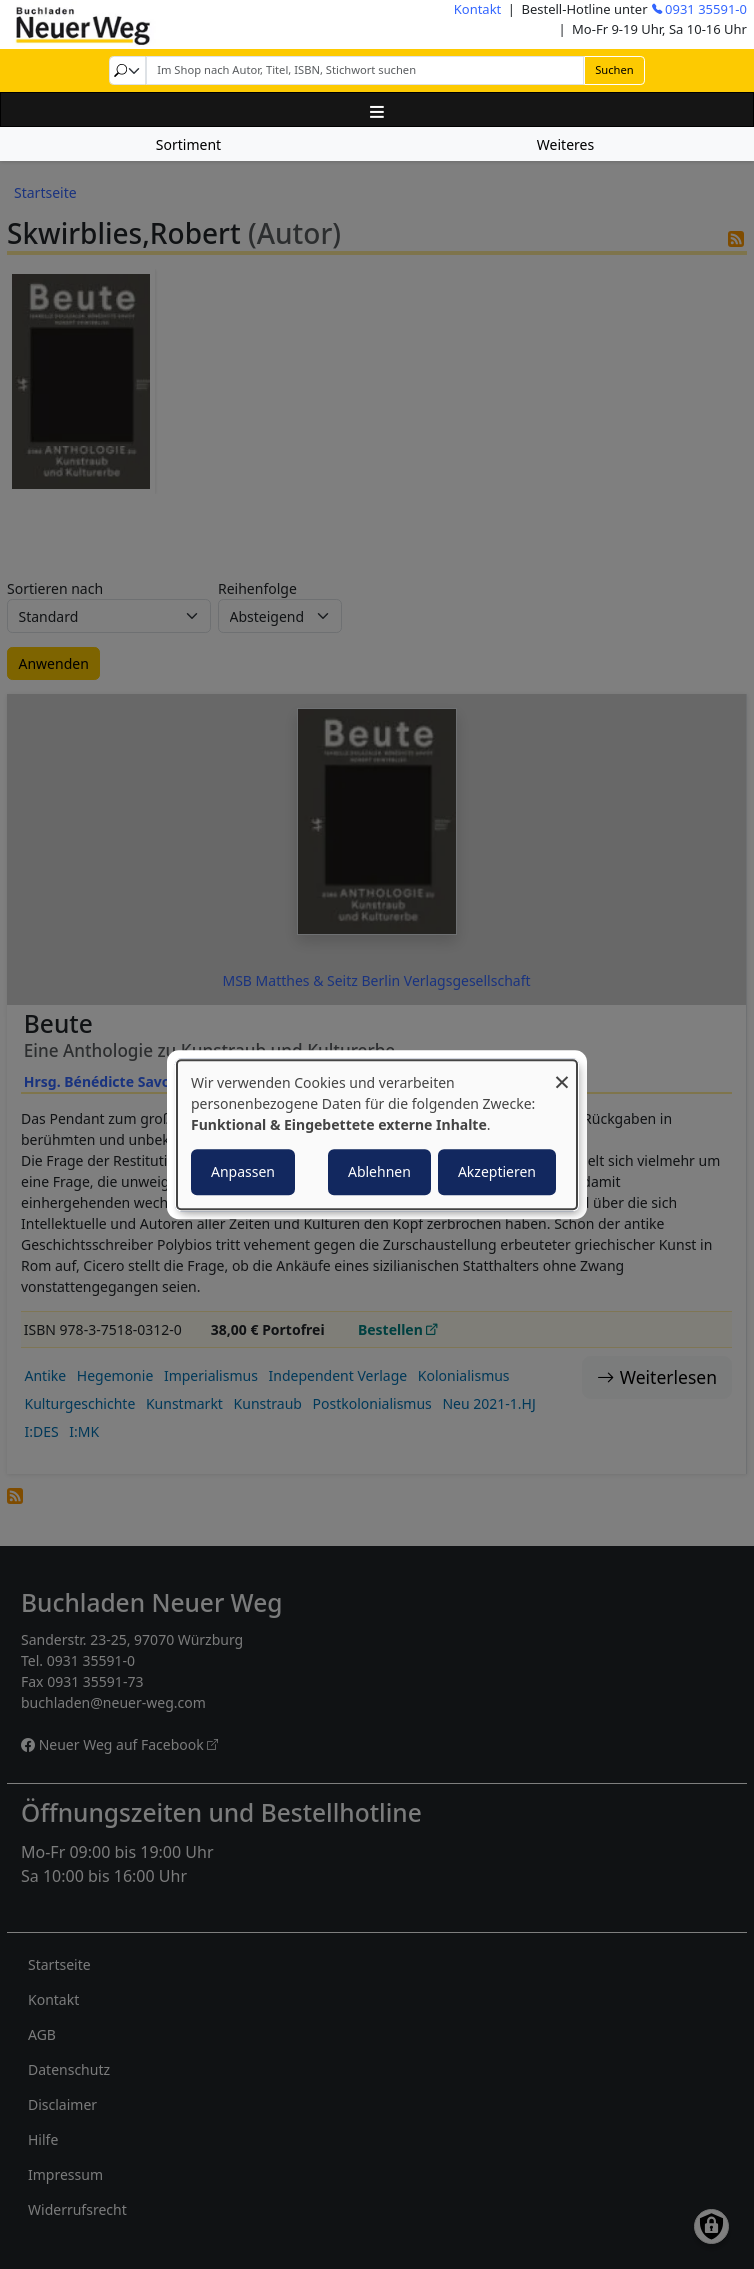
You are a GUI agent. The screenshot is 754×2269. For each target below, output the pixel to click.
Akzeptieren (497, 1171)
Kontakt (478, 9)
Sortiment (188, 144)
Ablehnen (379, 1171)
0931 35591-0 (706, 9)
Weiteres (565, 144)
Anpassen (243, 1171)
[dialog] (377, 1135)
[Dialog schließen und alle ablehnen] (562, 1072)
